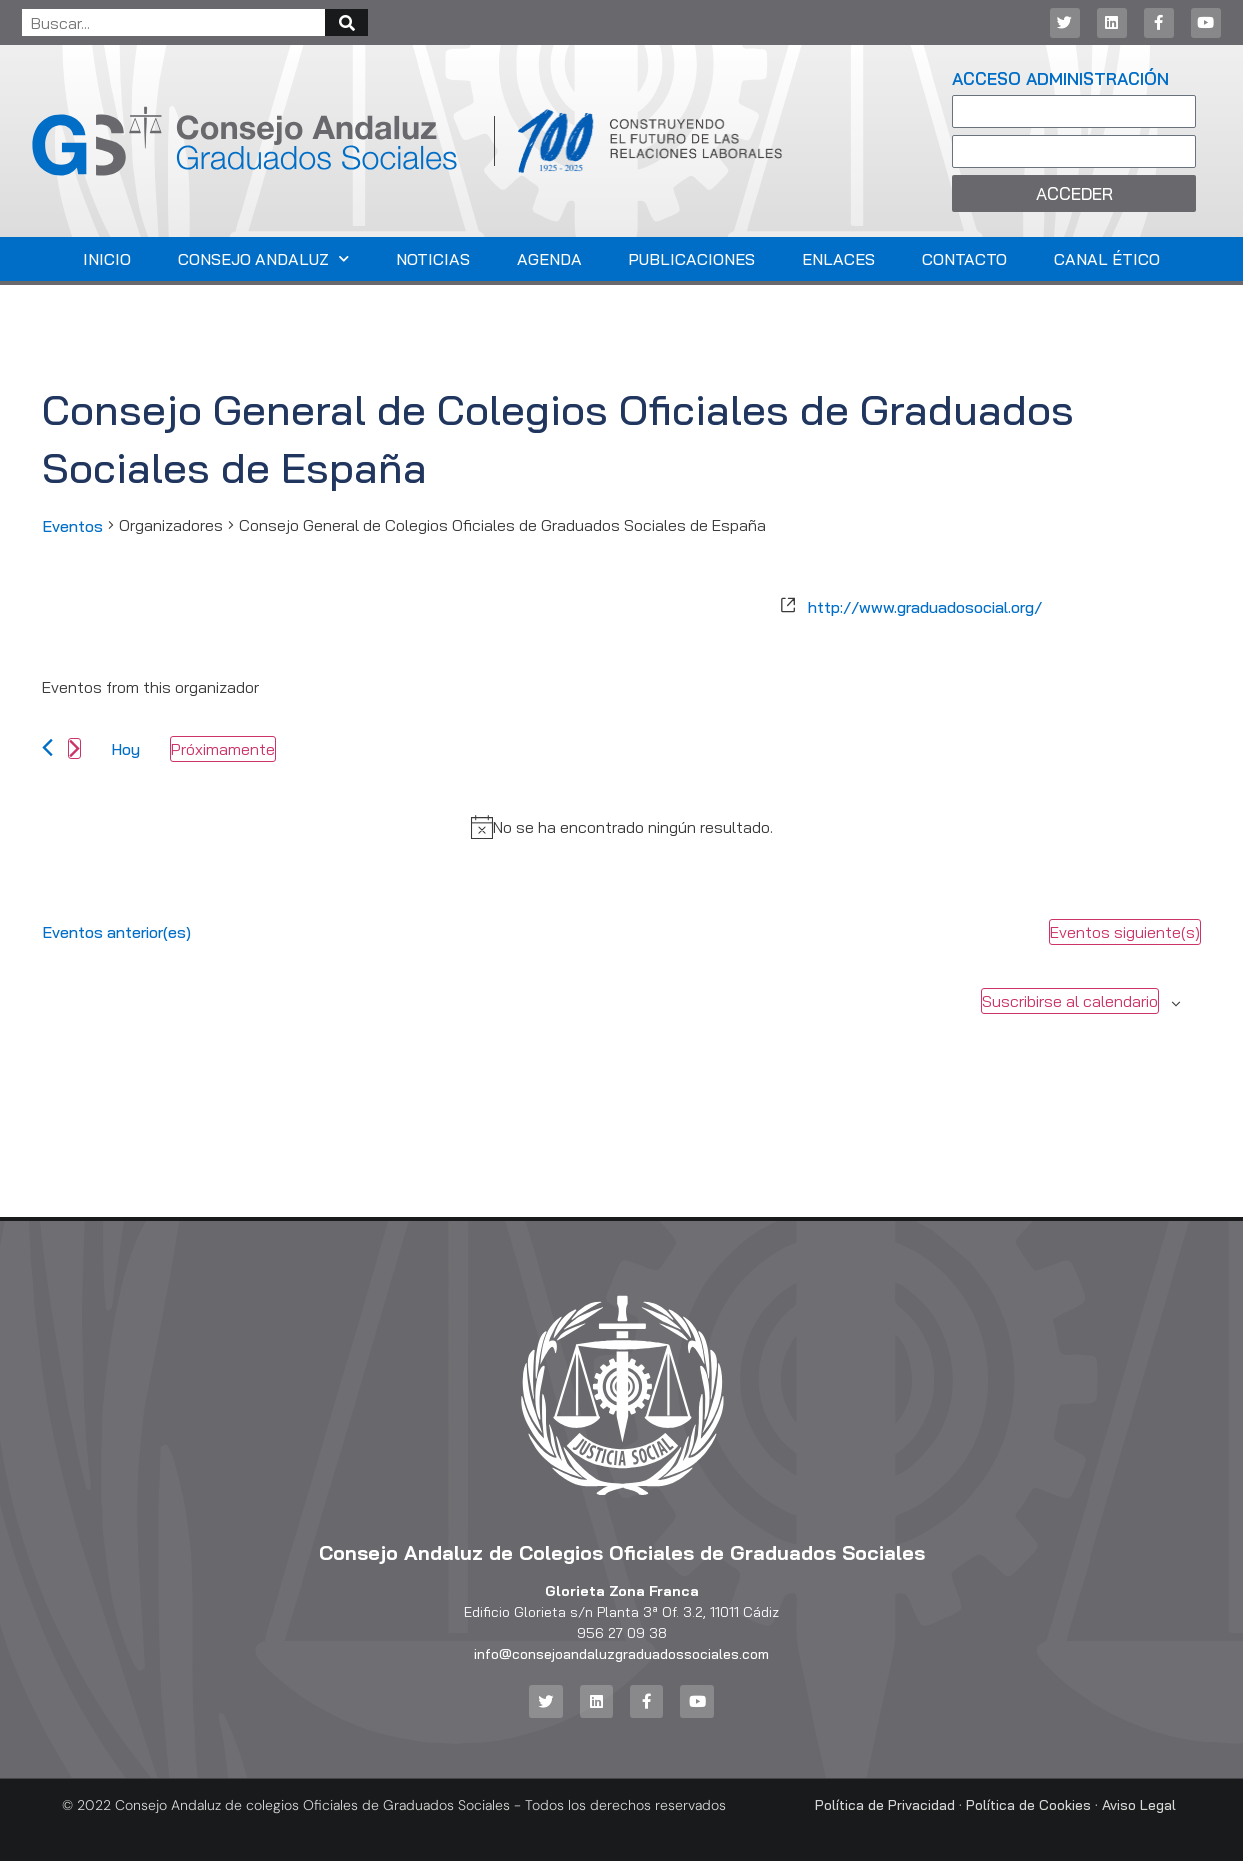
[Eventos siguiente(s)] (74, 748)
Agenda (549, 259)
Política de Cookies (1028, 1805)
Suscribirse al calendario (1070, 1001)
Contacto (964, 259)
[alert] (633, 827)
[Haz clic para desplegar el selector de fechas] (223, 749)
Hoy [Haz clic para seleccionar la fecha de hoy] (125, 749)
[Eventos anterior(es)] (47, 747)
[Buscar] (346, 22)
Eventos (72, 526)
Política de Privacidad (885, 1805)
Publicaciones (691, 259)
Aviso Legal (1139, 1805)
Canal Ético (1107, 259)
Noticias (433, 259)
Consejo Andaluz (263, 258)
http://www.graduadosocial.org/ (925, 607)
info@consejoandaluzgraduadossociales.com (621, 1654)
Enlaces (838, 259)
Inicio (107, 259)
